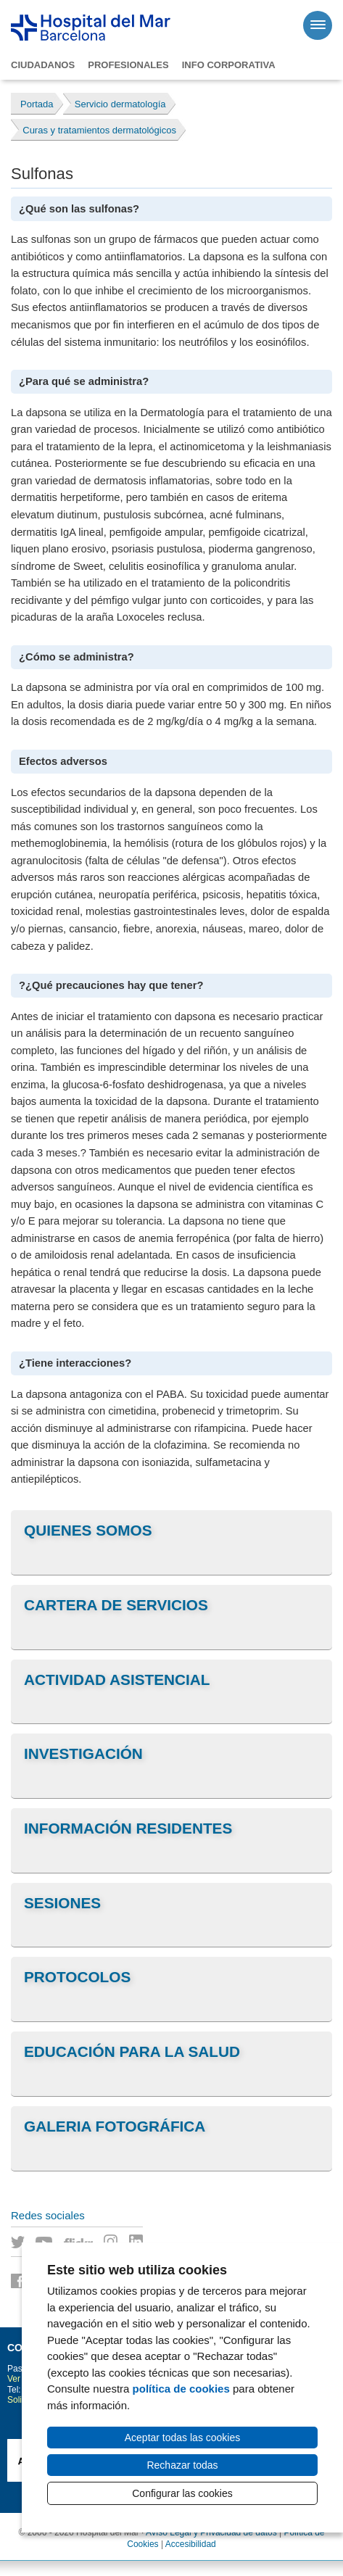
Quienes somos (88, 1530)
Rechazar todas (182, 2465)
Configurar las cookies (182, 2493)
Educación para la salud (132, 2051)
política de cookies (181, 2388)
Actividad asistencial (117, 1679)
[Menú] (317, 25)
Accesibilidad (190, 2544)
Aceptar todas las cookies (183, 2437)
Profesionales (128, 64)
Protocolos (77, 1976)
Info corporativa (229, 64)
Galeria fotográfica (114, 2126)
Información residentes (128, 1828)
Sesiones (62, 1902)
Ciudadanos (43, 64)
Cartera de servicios (116, 1604)
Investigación (83, 1753)
